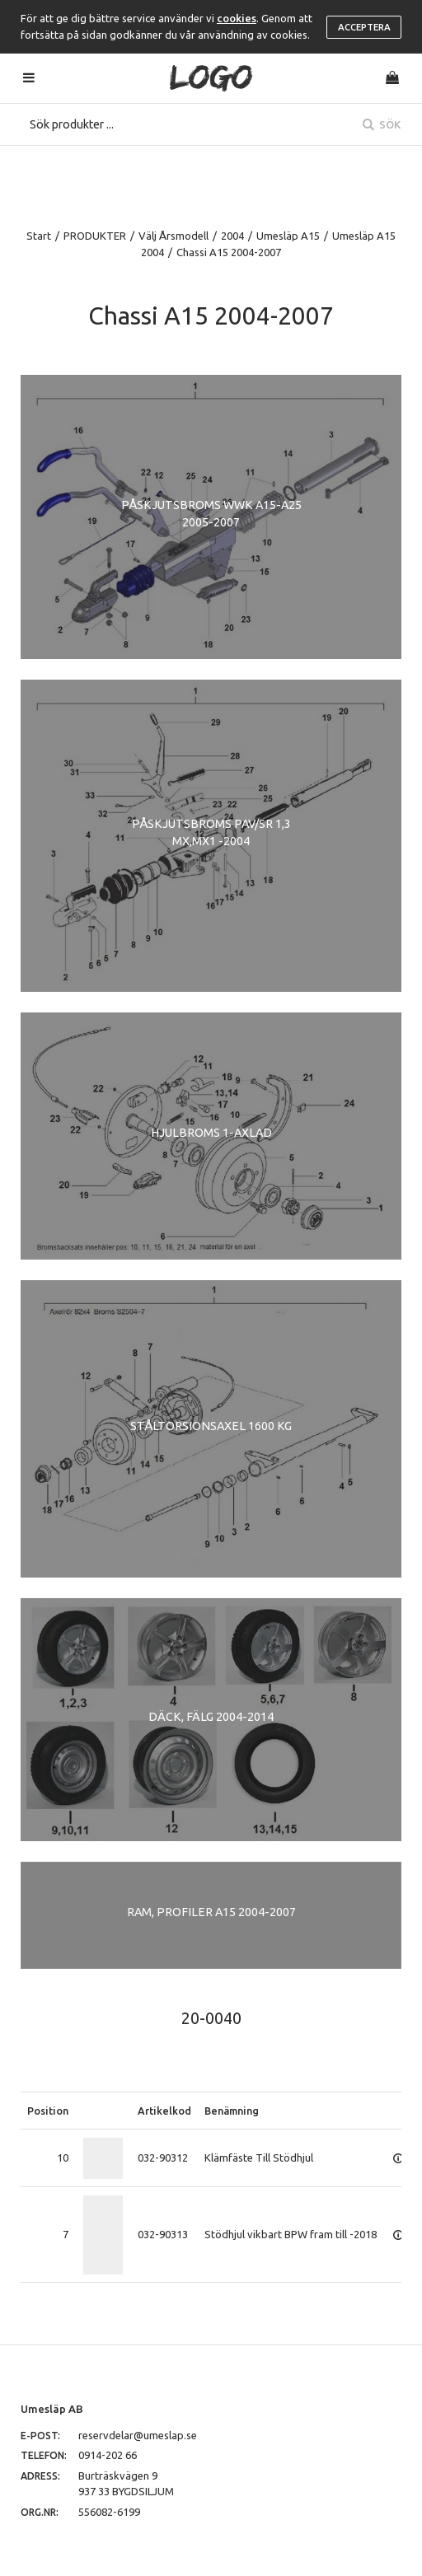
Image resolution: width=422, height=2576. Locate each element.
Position (47, 2110)
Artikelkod (164, 2110)
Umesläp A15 (288, 235)
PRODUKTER (94, 235)
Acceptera (364, 27)
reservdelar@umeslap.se (137, 2435)
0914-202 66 (107, 2455)
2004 (232, 235)
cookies (236, 18)
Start (38, 235)
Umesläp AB (52, 2409)
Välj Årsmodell (173, 235)
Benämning (231, 2110)
